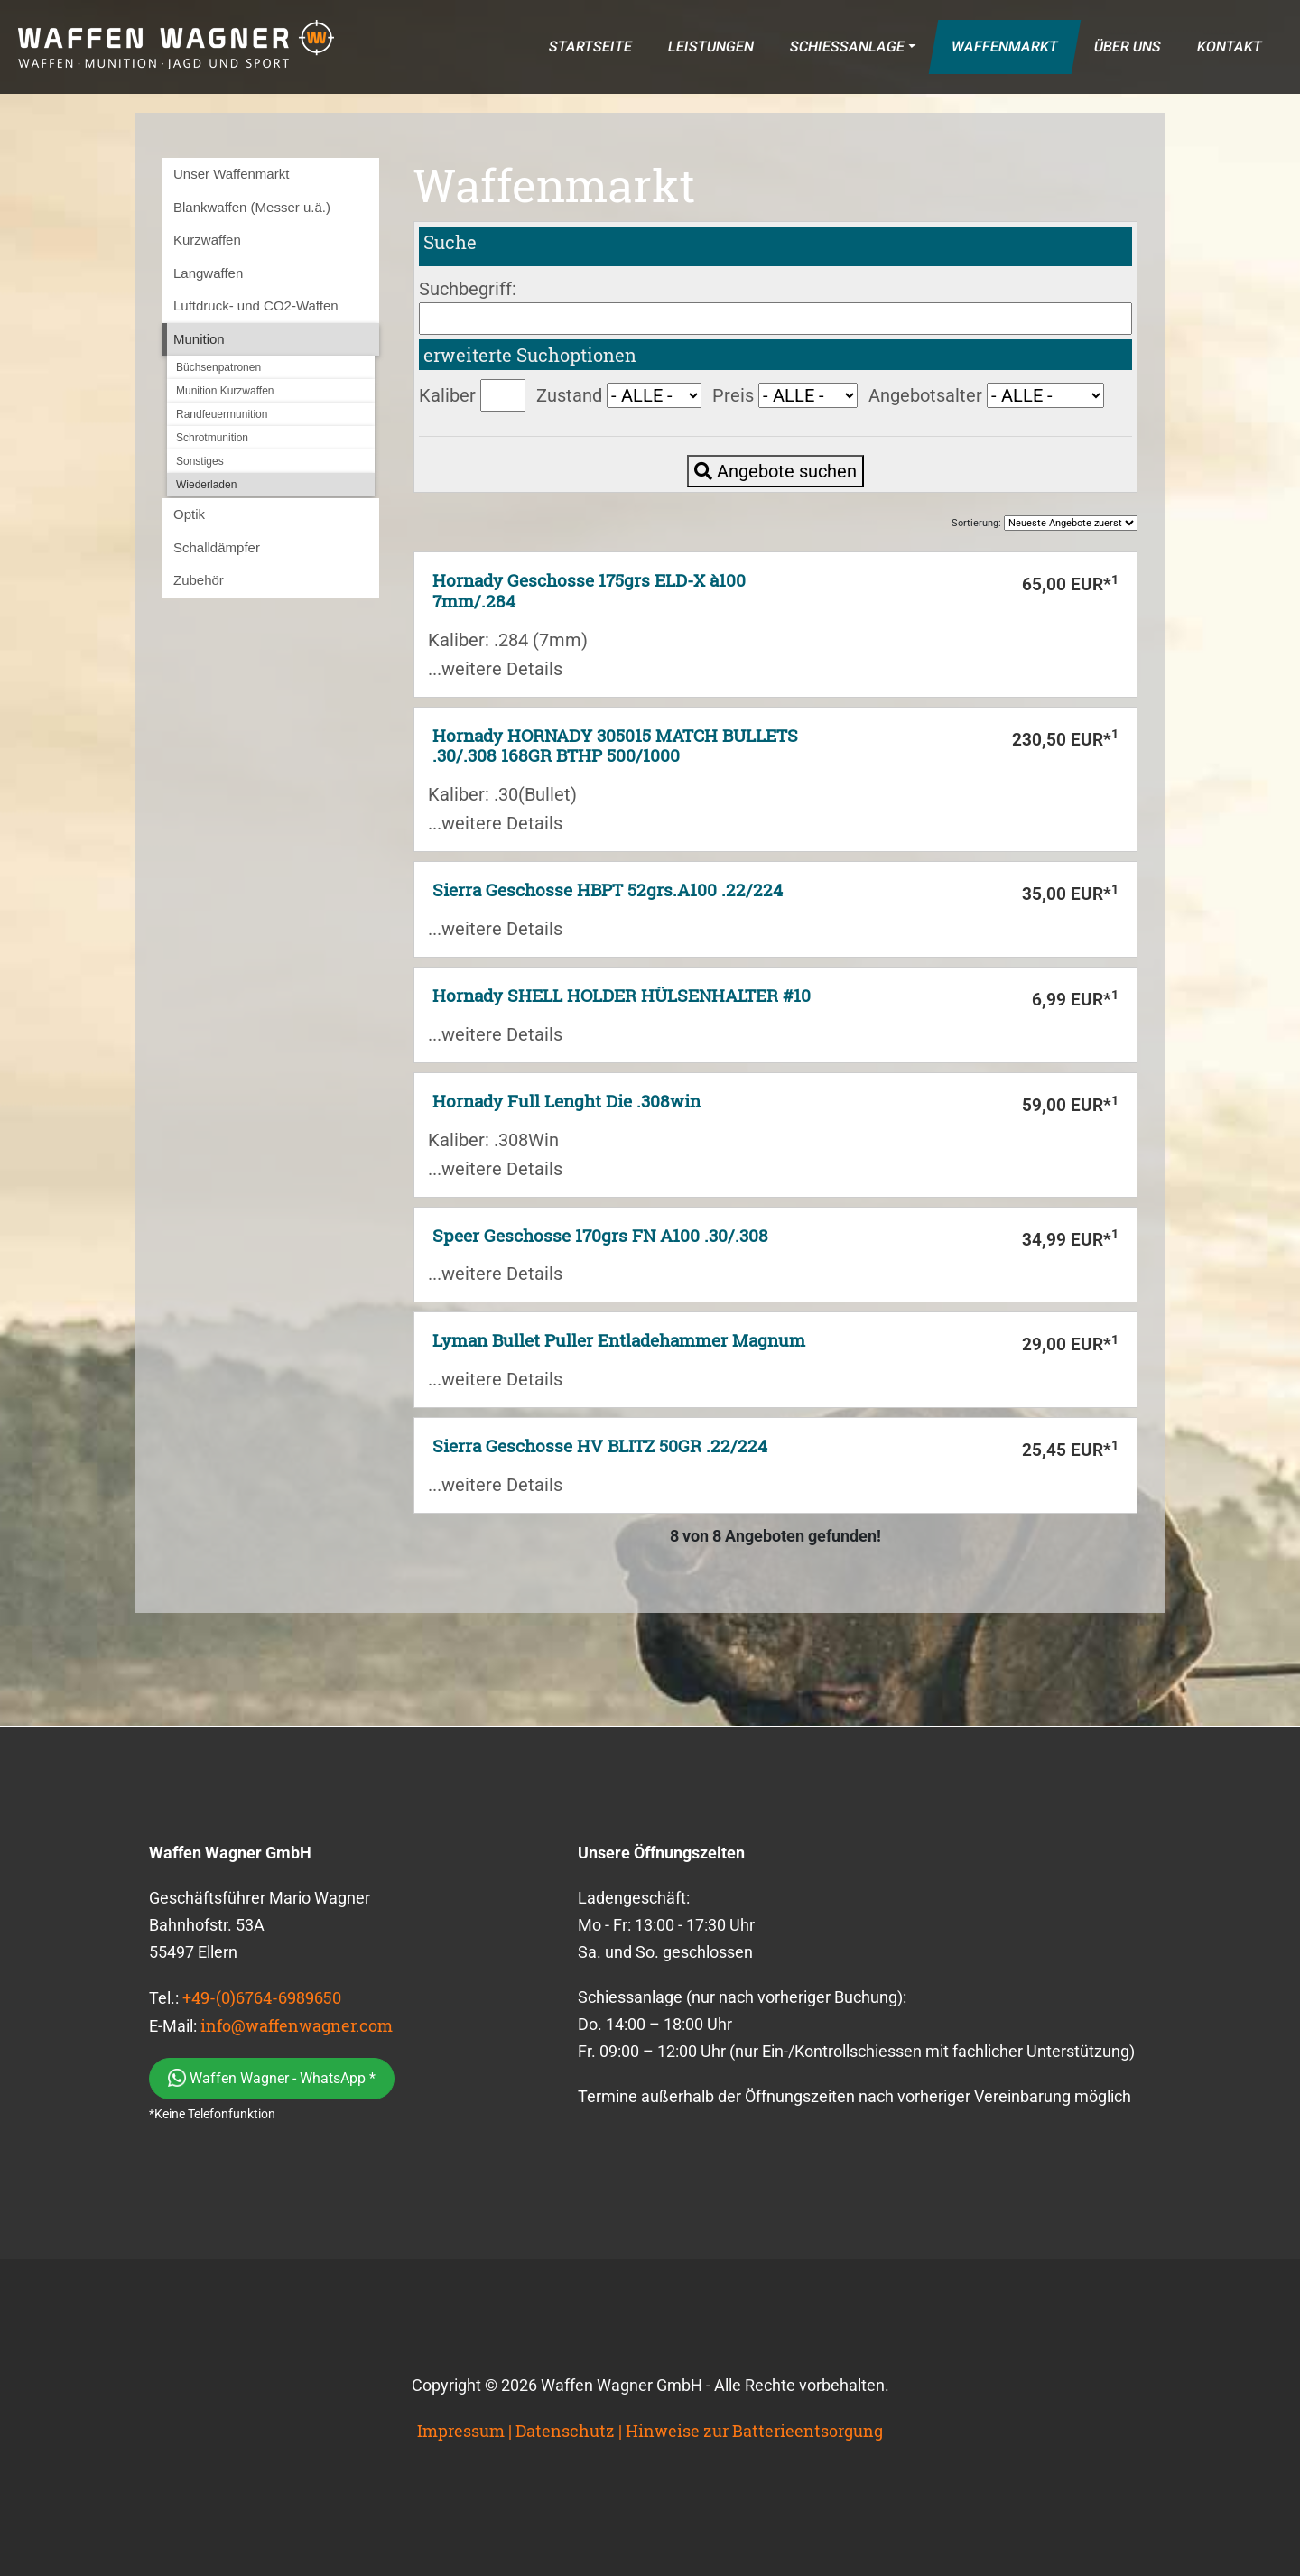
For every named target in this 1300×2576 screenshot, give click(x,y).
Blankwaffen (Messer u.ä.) (251, 207)
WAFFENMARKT (1004, 46)
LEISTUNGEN (710, 46)
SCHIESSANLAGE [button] (846, 46)
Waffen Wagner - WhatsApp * (272, 2078)
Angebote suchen (775, 471)
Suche (450, 242)
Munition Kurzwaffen (225, 391)
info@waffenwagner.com (296, 2025)
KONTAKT (1229, 46)
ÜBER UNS (1127, 46)
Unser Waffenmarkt (231, 173)
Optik (189, 514)
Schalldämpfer (216, 547)
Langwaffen (208, 273)
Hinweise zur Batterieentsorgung (754, 2431)
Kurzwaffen (207, 239)
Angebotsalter (925, 395)
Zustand (569, 395)
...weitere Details (495, 669)
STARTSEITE (590, 46)
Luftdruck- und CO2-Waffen (256, 305)
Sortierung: (1045, 523)
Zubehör (198, 580)
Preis (733, 395)
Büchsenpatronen (218, 367)
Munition (199, 339)
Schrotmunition (212, 437)
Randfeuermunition (221, 414)
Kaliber (447, 395)
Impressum (461, 2431)
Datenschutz (565, 2431)
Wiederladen (206, 484)
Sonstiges (200, 461)
